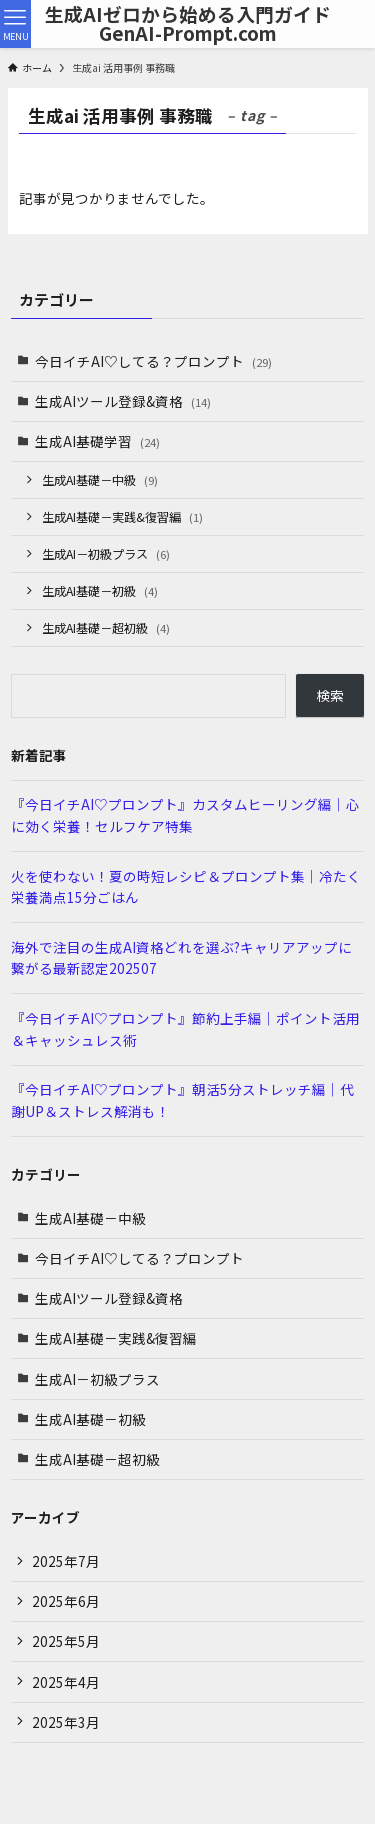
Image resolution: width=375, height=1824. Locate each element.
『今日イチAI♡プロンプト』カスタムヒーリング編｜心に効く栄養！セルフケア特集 (185, 815)
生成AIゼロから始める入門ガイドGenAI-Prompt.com (188, 24)
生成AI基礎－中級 (100, 479)
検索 (330, 695)
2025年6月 (66, 1601)
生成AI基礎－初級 (100, 590)
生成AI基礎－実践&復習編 (122, 516)
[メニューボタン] (15, 24)
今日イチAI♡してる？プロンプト (153, 361)
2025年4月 (66, 1682)
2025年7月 (66, 1561)
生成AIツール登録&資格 (123, 401)
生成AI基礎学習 (97, 441)
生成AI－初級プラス (106, 553)
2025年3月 (66, 1722)
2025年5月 (66, 1641)
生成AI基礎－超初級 (106, 627)
